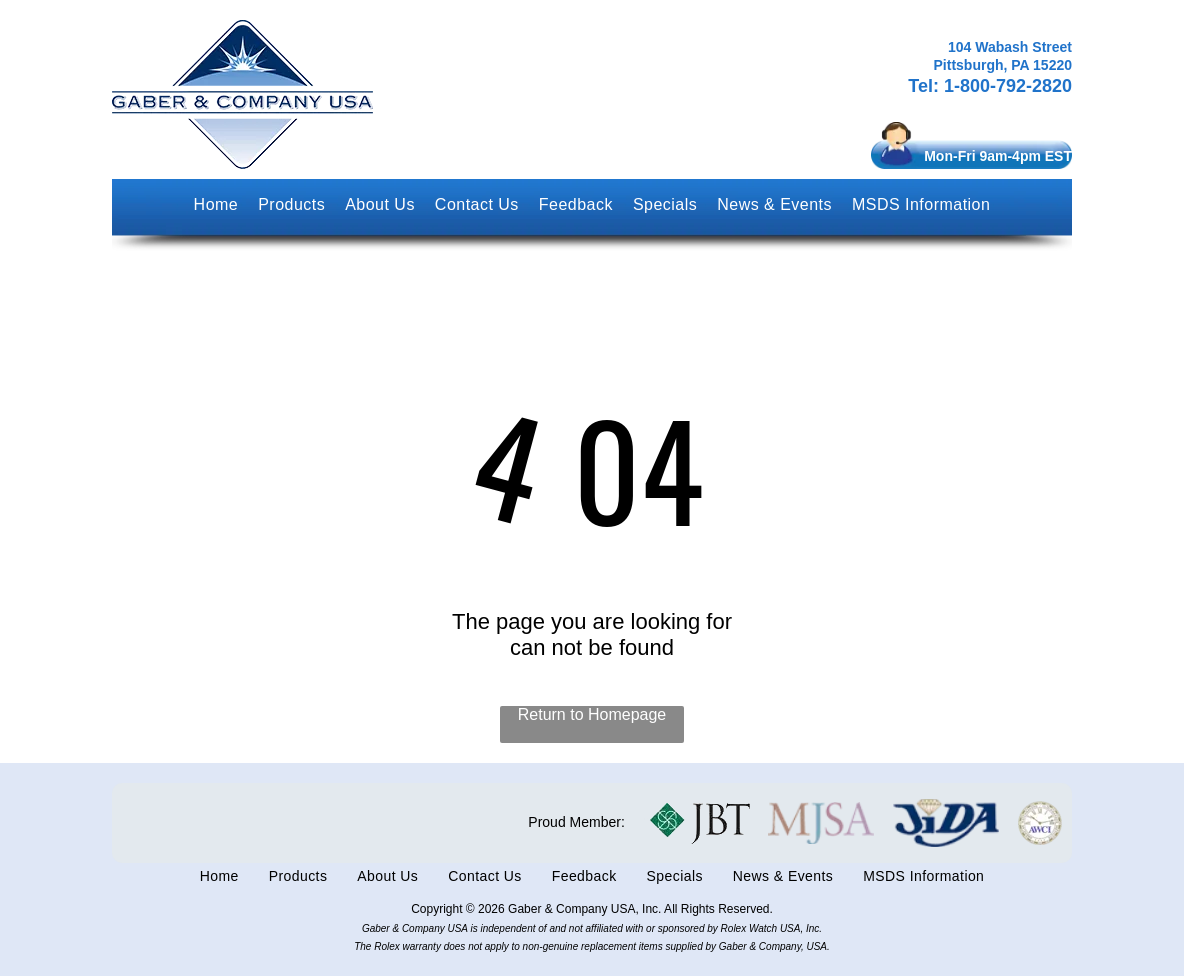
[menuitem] (216, 205)
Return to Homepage (592, 714)
